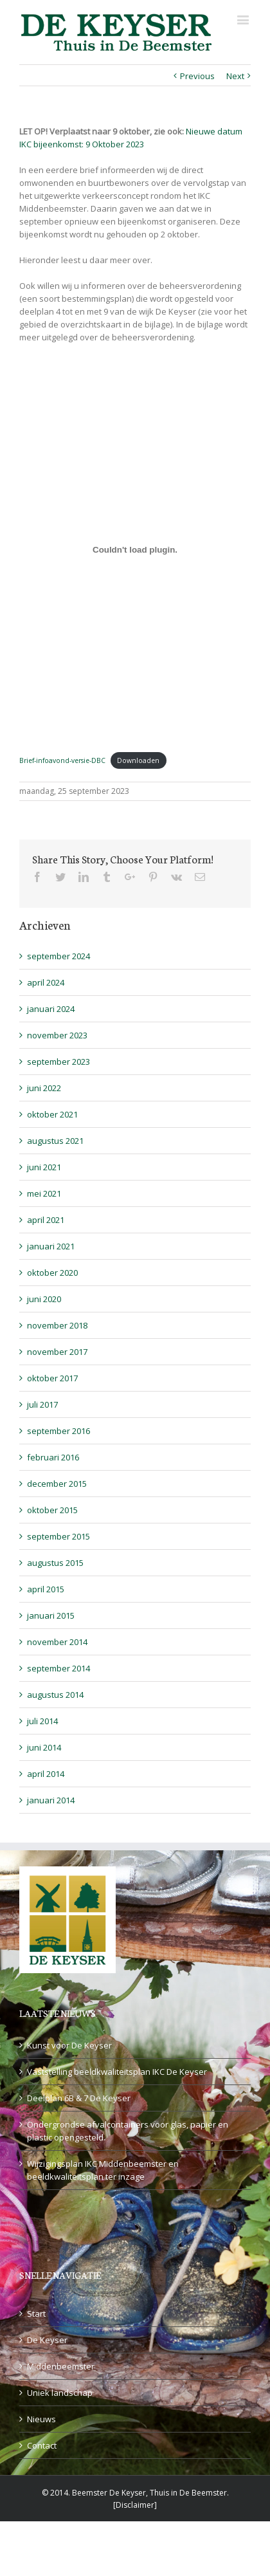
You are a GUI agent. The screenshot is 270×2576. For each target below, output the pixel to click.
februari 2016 (53, 1457)
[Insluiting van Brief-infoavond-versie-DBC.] (135, 549)
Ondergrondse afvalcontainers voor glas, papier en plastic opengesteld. (127, 2131)
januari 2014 (51, 1800)
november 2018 (57, 1325)
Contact (42, 2445)
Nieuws (41, 2419)
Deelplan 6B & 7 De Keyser (78, 2098)
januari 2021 (51, 1246)
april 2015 (45, 1589)
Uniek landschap (60, 2392)
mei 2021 (44, 1193)
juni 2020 (44, 1299)
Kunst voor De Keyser (69, 2045)
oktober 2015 (52, 1510)
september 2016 (58, 1431)
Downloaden (138, 760)
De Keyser (47, 2340)
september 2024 (58, 956)
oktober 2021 (52, 1114)
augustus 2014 (55, 1694)
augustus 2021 (55, 1140)
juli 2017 (42, 1404)
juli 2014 (42, 1721)
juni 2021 (44, 1167)
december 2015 (57, 1483)
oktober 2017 (52, 1378)
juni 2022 (44, 1088)
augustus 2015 (55, 1563)
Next (235, 76)
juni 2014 (44, 1747)
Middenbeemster (60, 2366)
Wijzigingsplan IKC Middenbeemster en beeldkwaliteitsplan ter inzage (103, 2170)
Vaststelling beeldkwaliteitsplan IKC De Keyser (117, 2071)
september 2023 (58, 1061)
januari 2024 (51, 1009)
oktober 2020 (52, 1272)
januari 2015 (51, 1615)
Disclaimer (135, 2504)
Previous (197, 76)
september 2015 (58, 1536)
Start (36, 2313)
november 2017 (57, 1351)
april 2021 (45, 1220)
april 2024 (45, 982)
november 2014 (57, 1642)
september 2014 (58, 1668)
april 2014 (45, 1774)
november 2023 (57, 1035)
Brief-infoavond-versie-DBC (62, 760)
